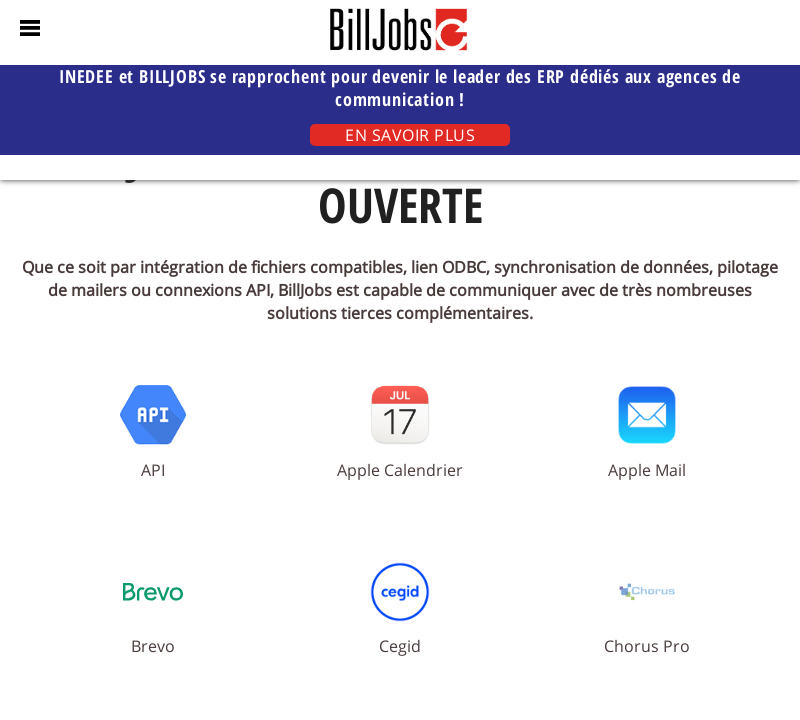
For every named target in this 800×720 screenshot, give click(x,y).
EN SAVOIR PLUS (410, 135)
